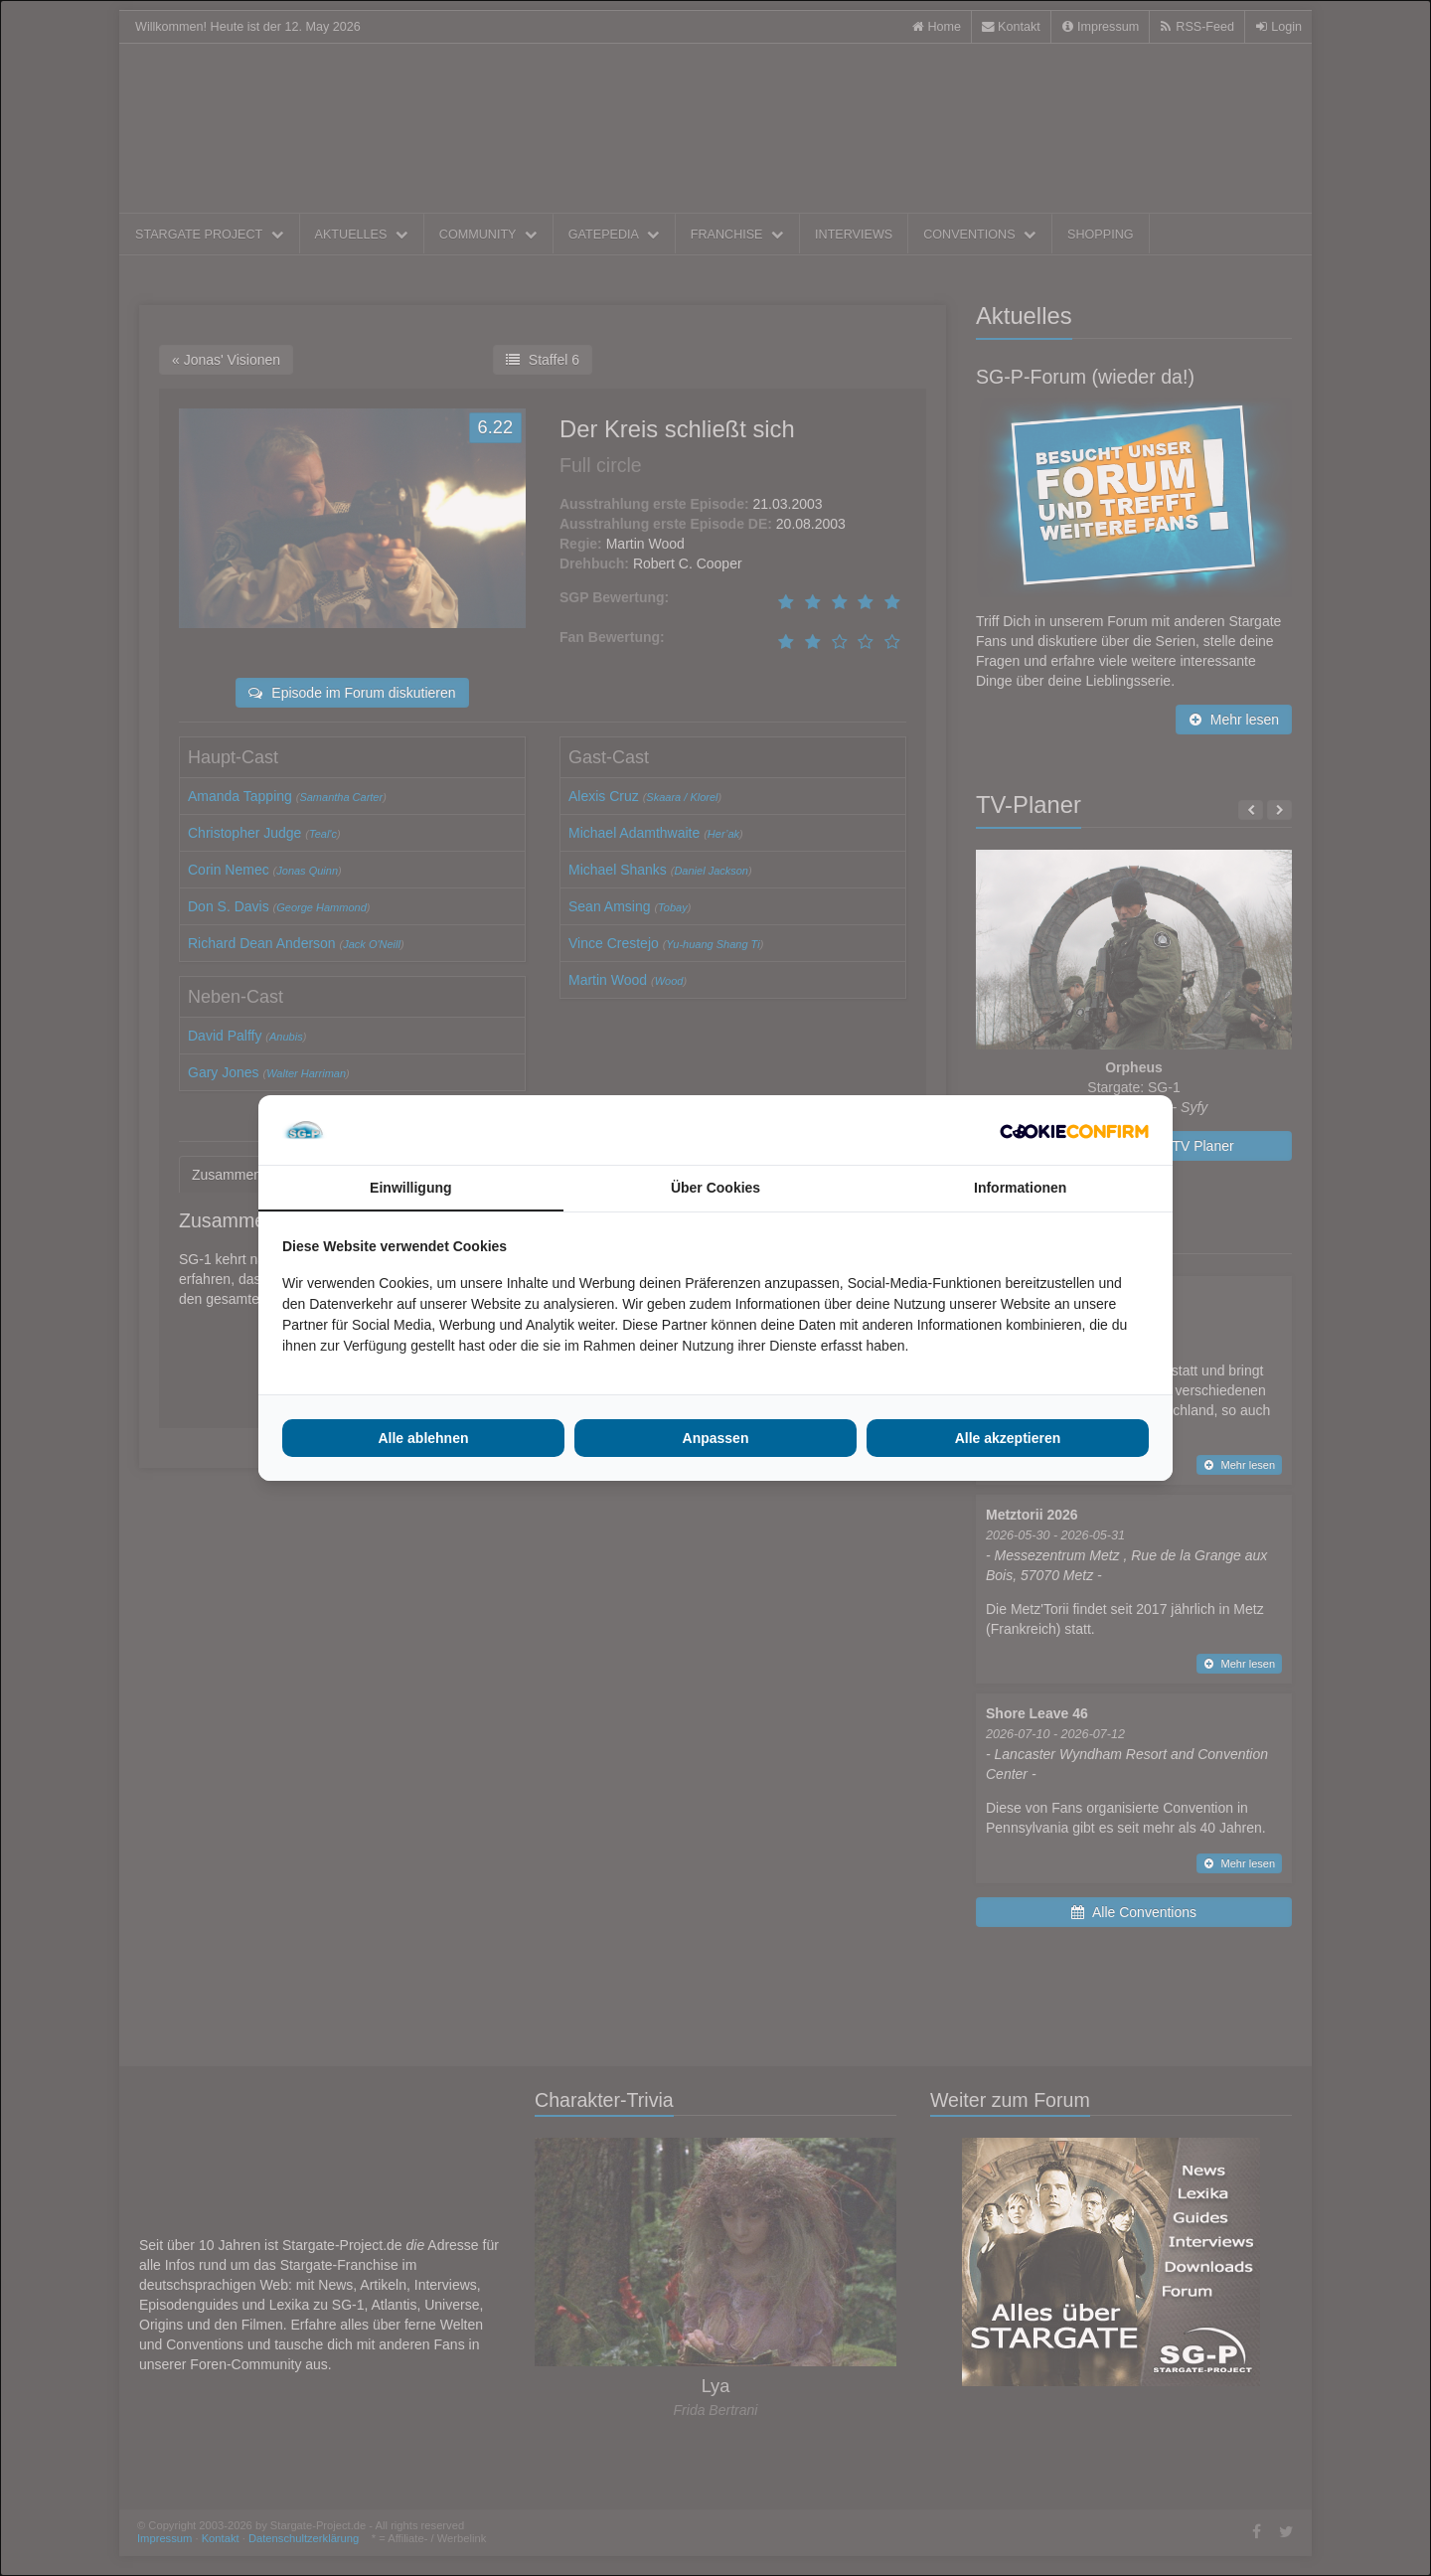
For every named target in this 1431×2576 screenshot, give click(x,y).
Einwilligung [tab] (410, 1188)
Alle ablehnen (423, 1438)
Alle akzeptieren (1008, 1438)
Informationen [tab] (1020, 1188)
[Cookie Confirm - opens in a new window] (1074, 1130)
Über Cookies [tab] (715, 1188)
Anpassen (716, 1438)
